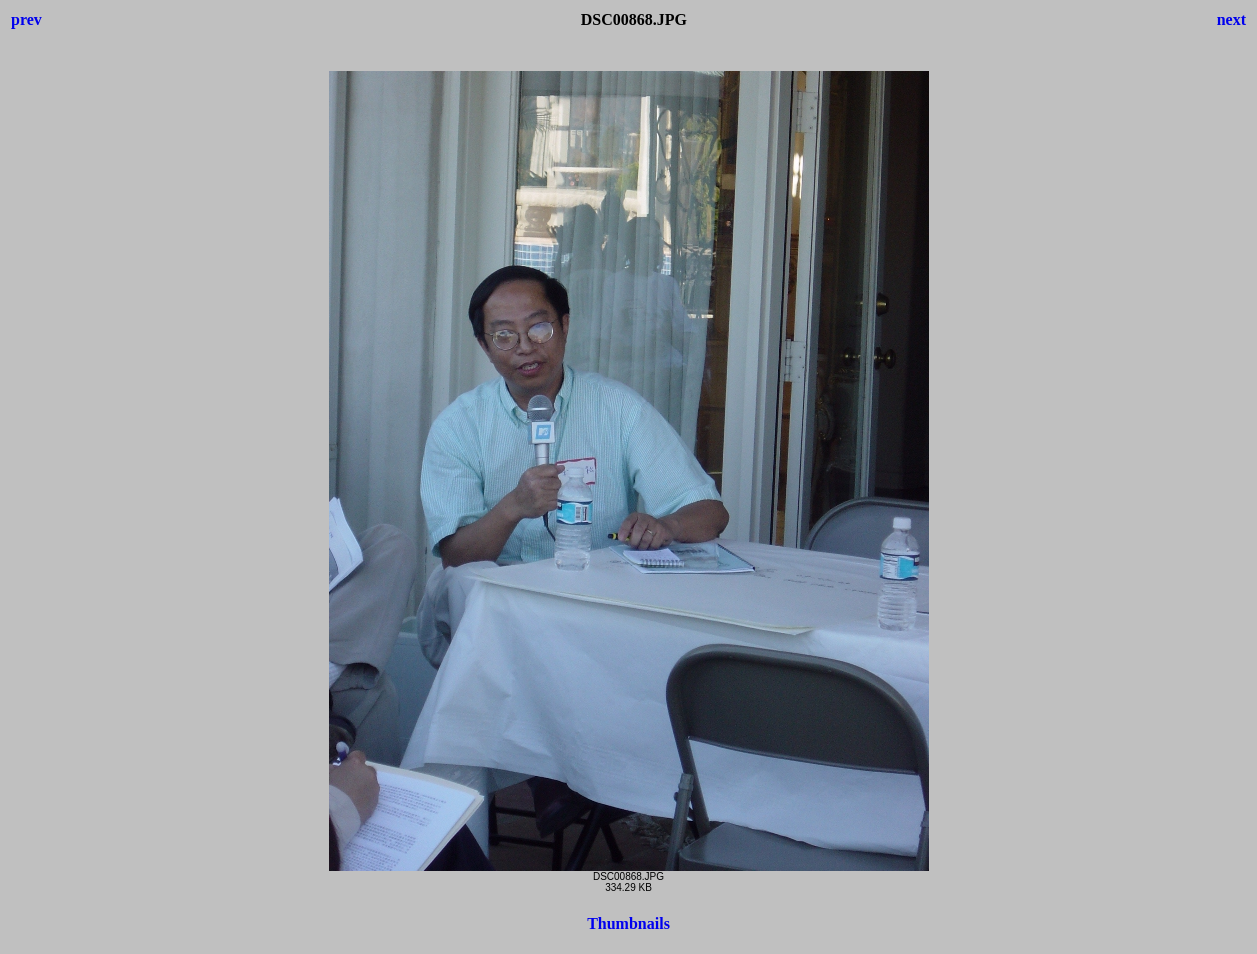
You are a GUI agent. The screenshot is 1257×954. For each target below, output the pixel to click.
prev (26, 19)
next (1231, 19)
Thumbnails (628, 923)
